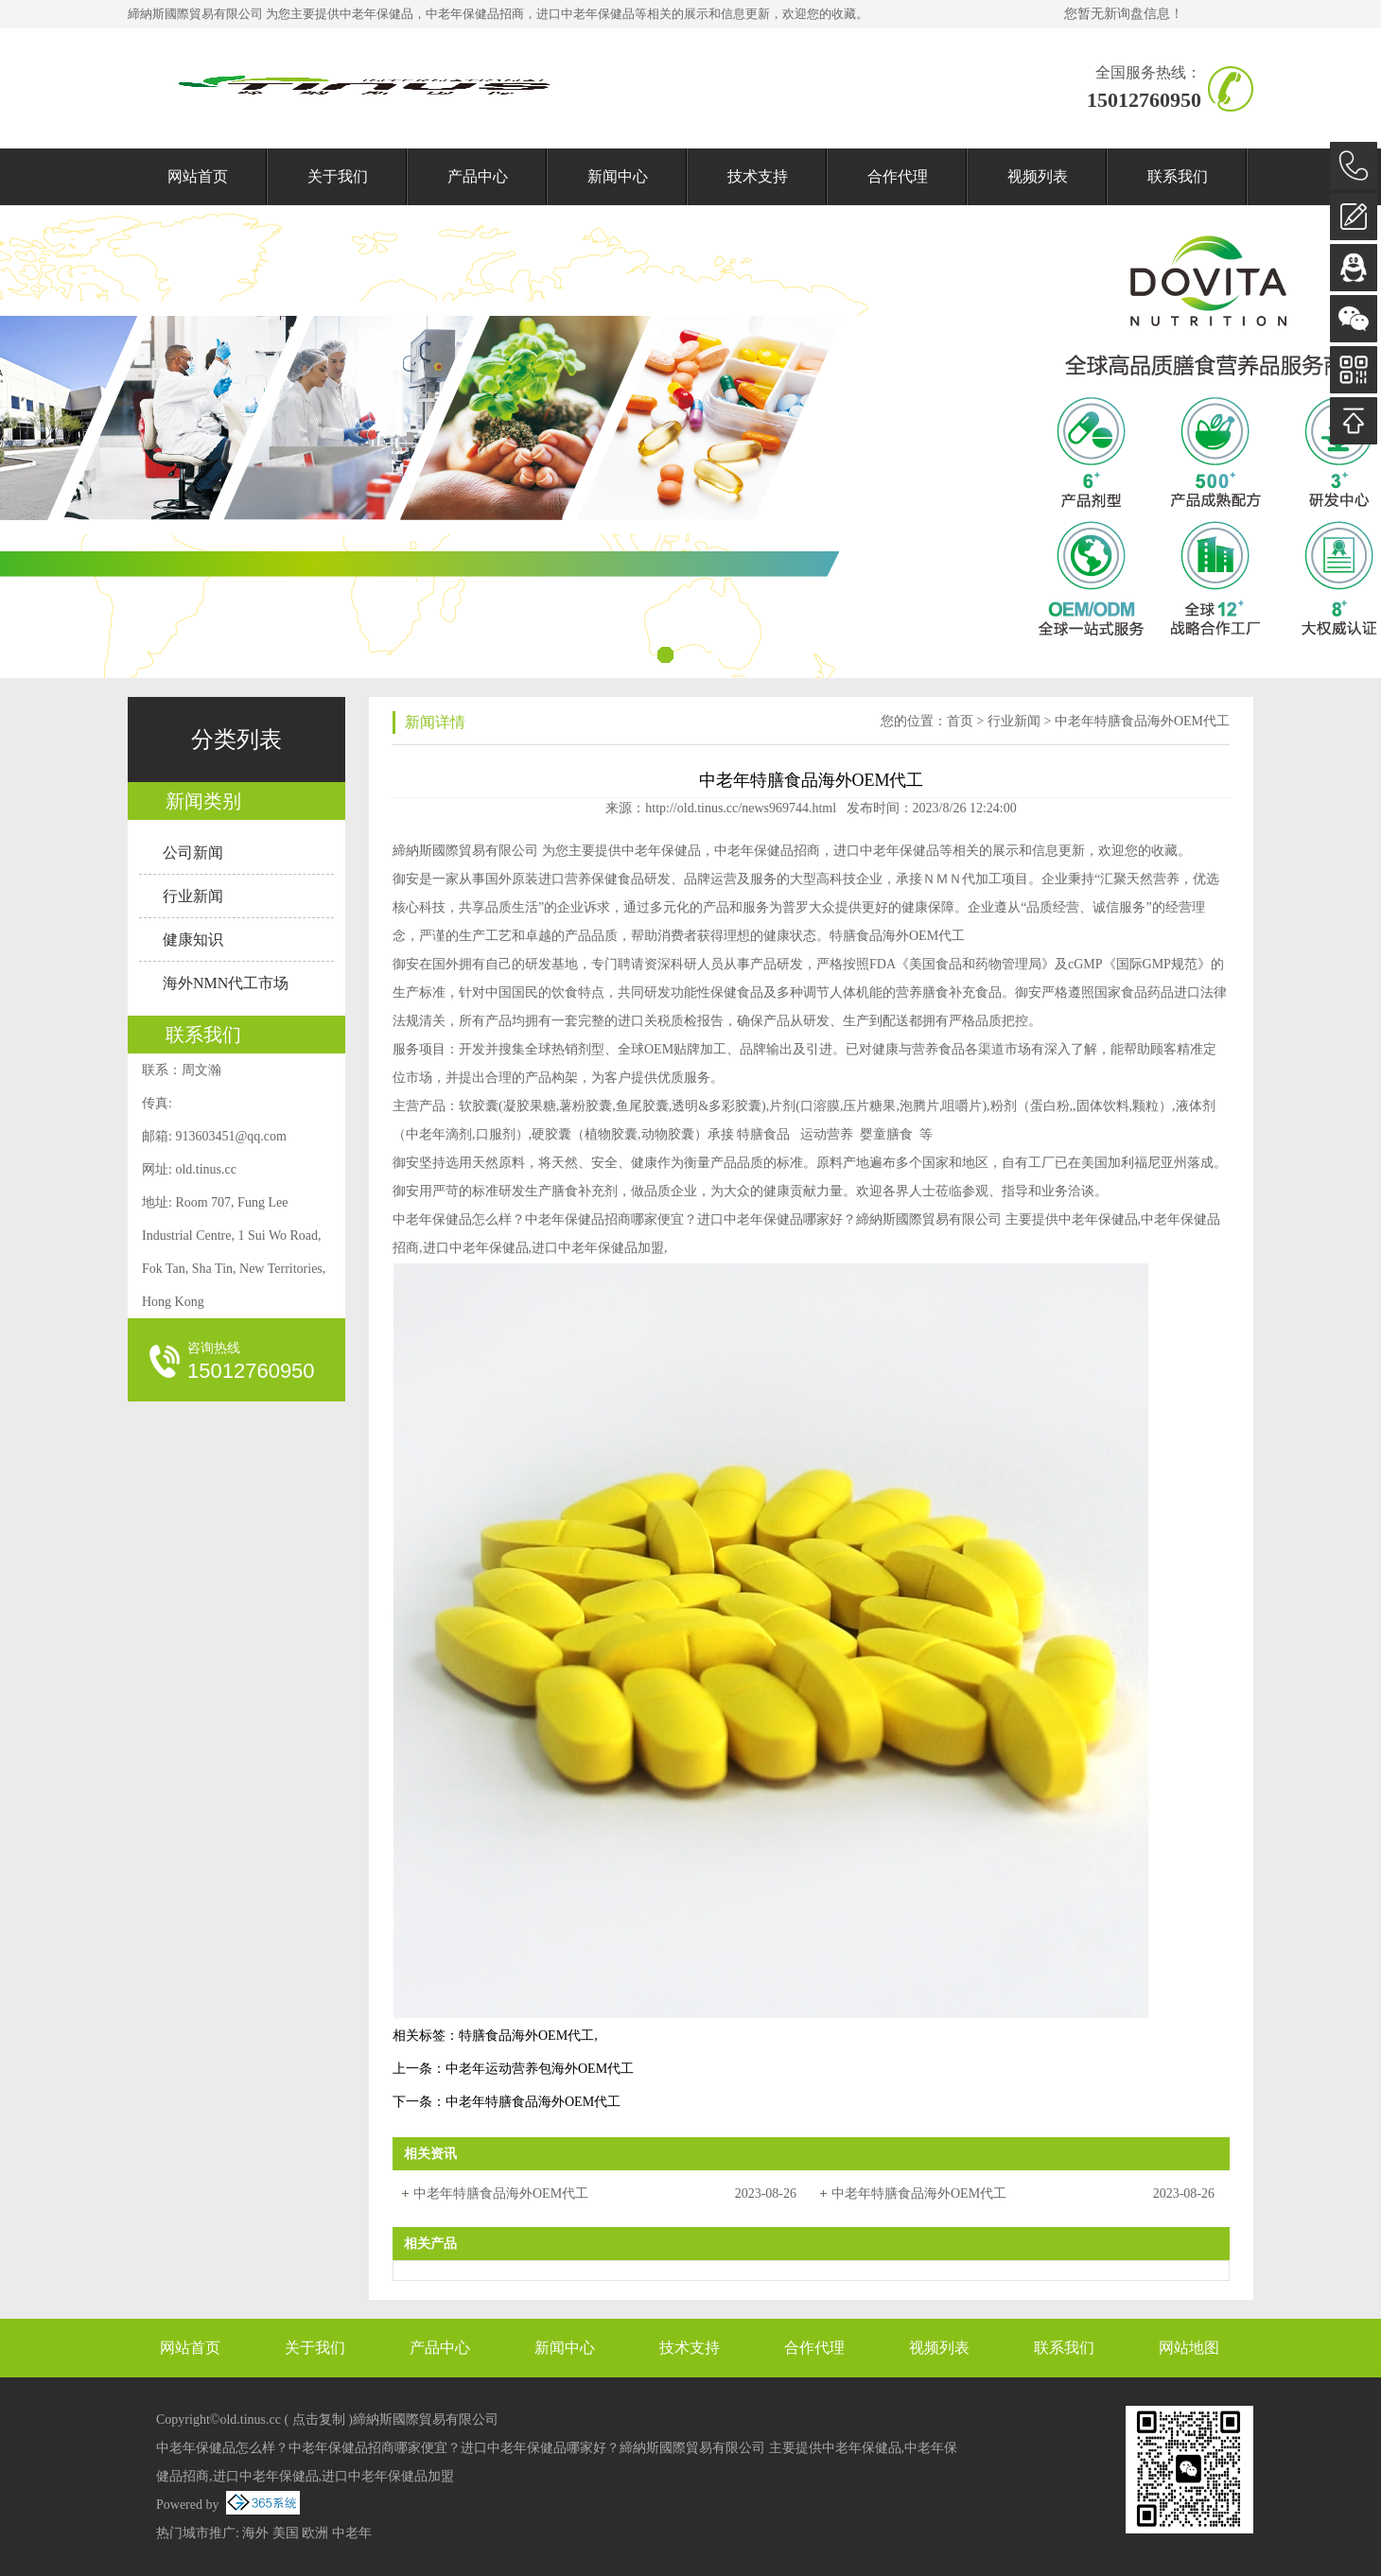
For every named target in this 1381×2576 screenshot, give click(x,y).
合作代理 (897, 176)
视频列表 (1037, 176)
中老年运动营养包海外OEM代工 (540, 2069)
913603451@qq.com (231, 1136)
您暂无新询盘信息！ (1123, 14)
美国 (285, 2533)
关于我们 (337, 176)
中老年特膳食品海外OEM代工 (1142, 721)
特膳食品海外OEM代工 (526, 2035)
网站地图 (1189, 2348)
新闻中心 (617, 176)
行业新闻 (193, 896)
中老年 (352, 2533)
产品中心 (477, 176)
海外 (255, 2533)
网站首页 (197, 176)
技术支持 (757, 176)
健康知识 (193, 939)
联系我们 (1177, 176)
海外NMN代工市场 (225, 983)
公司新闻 (193, 852)
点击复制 (318, 2419)
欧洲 (315, 2533)
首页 (960, 721)
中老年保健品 (376, 14)
